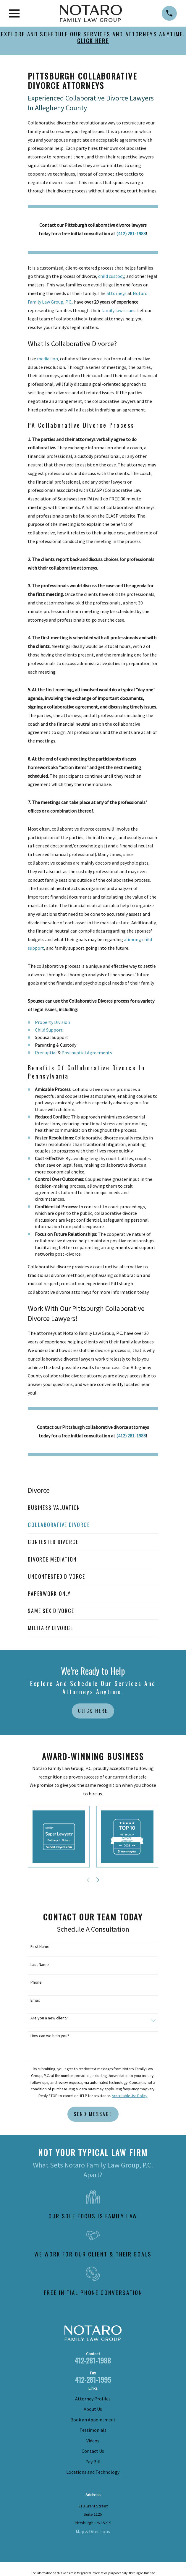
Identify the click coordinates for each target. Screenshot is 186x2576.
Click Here (93, 1710)
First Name (39, 1946)
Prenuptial (46, 1053)
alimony (132, 939)
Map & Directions (93, 2531)
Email (35, 2000)
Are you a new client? (49, 2018)
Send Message (93, 2114)
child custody (111, 276)
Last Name (39, 1964)
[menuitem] (93, 1507)
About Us (93, 2409)
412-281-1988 (93, 2360)
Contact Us (93, 2451)
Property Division (52, 1022)
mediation (47, 358)
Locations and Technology (92, 2472)
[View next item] (98, 1880)
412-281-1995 (93, 2379)
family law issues (118, 310)
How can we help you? (49, 2035)
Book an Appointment (93, 2420)
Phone (36, 1982)
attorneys (116, 293)
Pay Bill (93, 2462)
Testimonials (93, 2430)
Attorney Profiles (93, 2399)
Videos (92, 2441)
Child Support (49, 1030)
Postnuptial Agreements (87, 1053)
